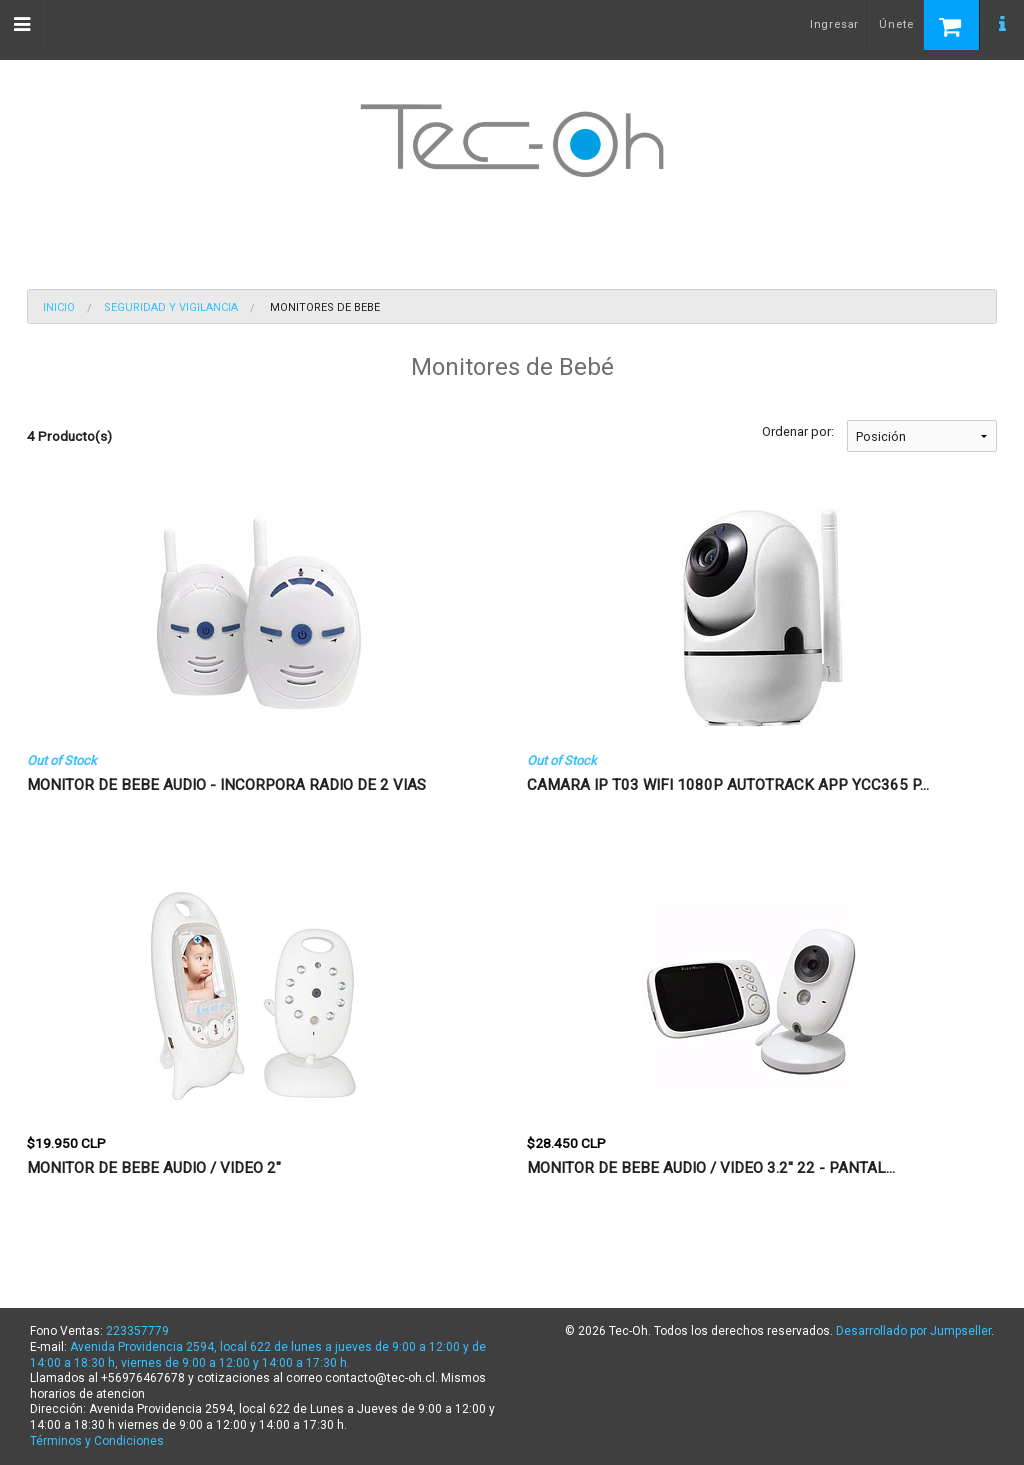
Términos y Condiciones (97, 1441)
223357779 (137, 1331)
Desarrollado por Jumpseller (913, 1331)
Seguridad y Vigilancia (171, 307)
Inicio (59, 307)
